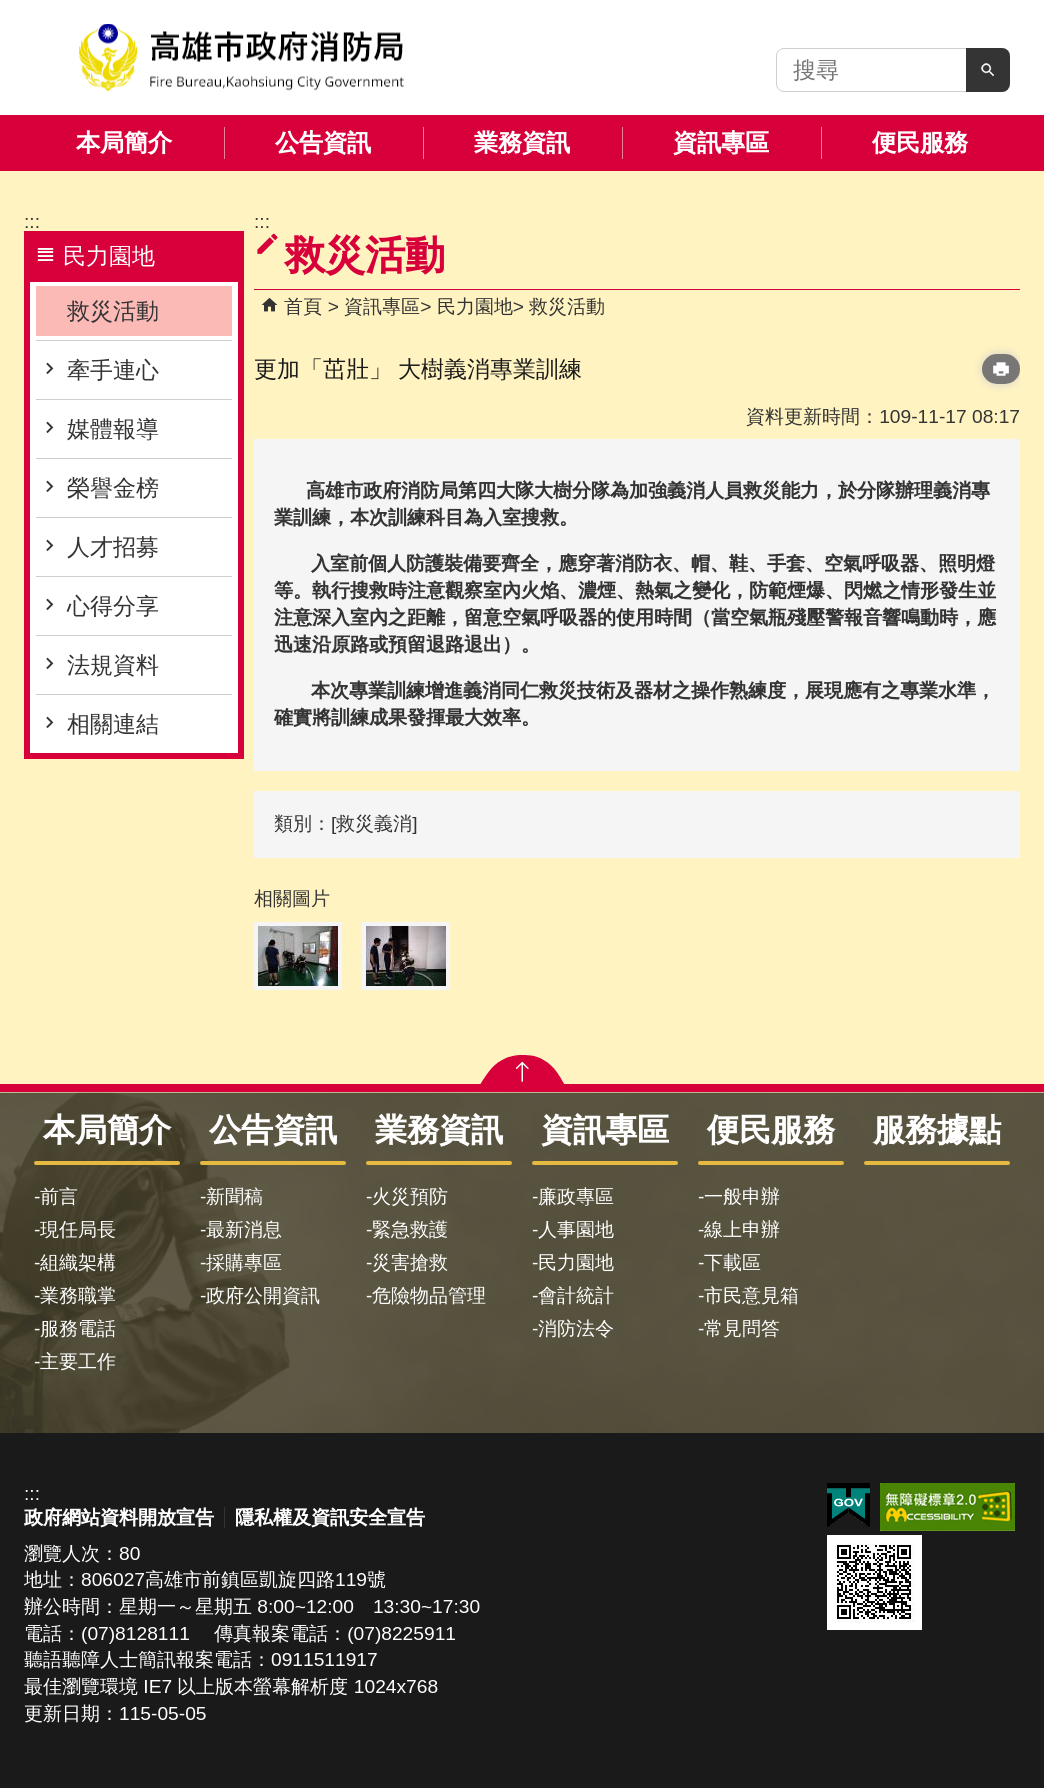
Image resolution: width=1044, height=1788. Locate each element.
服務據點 (937, 1130)
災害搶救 (410, 1262)
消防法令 (576, 1328)
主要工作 (78, 1361)
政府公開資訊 (263, 1295)
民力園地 (475, 306)
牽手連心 (113, 370)
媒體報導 (113, 429)
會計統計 (576, 1295)
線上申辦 (742, 1229)
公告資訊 (323, 142)
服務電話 (78, 1328)
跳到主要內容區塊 (10, 10)
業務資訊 (522, 142)
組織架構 (78, 1262)
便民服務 (920, 142)
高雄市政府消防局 (241, 57)
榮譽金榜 (113, 488)
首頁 (303, 306)
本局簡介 (124, 142)
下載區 (732, 1262)
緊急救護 (410, 1229)
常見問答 (742, 1328)
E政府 (848, 1505)
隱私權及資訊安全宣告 (330, 1517)
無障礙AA (947, 1507)
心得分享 (113, 606)
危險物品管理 (429, 1295)
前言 (59, 1196)
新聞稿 (234, 1196)
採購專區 (244, 1262)
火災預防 (410, 1196)
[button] (988, 70)
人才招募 (113, 547)
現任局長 (78, 1229)
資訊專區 (721, 142)
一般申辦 (742, 1196)
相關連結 (113, 724)
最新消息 (244, 1229)
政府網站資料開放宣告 (119, 1517)
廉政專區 (576, 1196)
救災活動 (113, 311)
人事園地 (576, 1229)
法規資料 (113, 665)
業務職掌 (78, 1295)
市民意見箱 (751, 1295)
